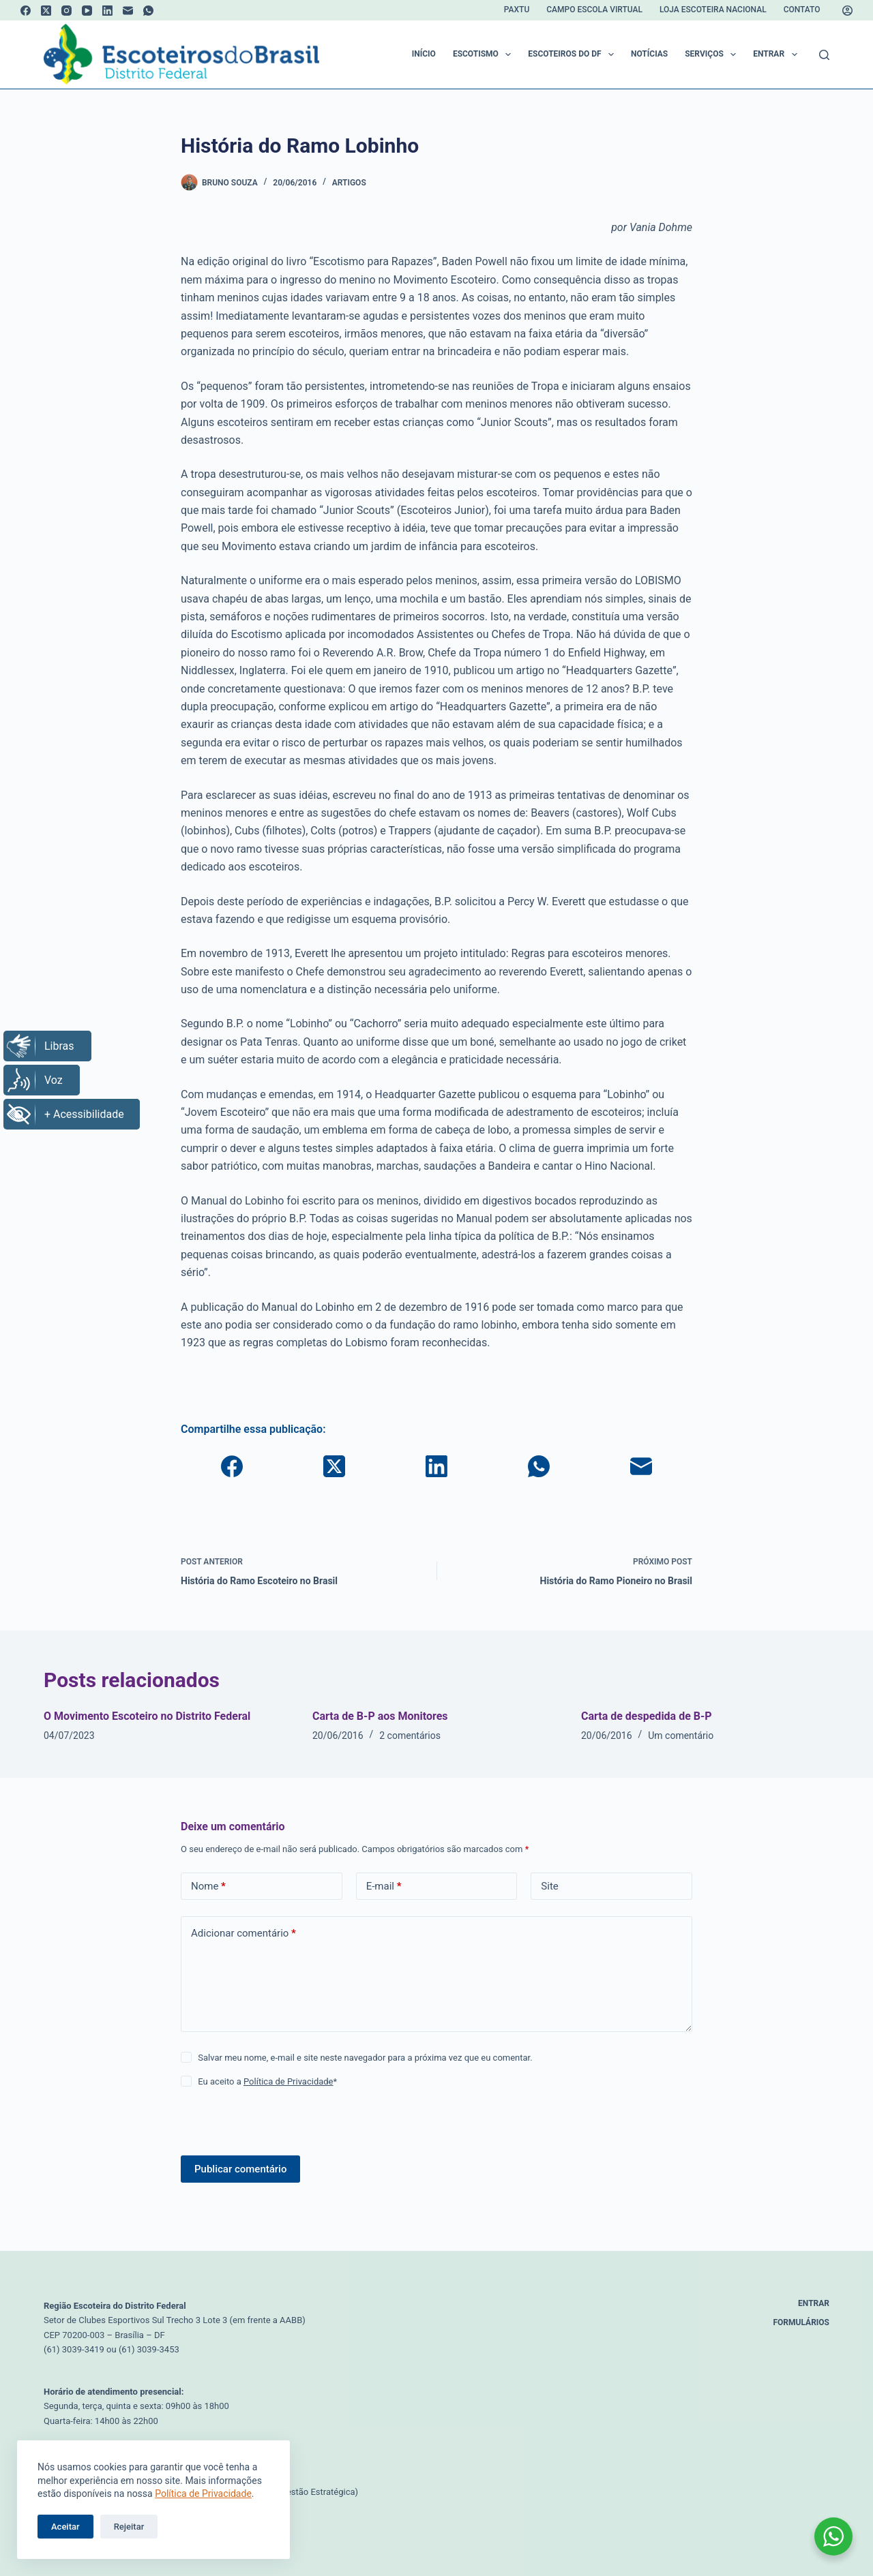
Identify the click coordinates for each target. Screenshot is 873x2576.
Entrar (777, 54)
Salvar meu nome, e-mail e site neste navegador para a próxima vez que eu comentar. (365, 2057)
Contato (802, 9)
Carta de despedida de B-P (646, 1716)
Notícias (649, 54)
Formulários (801, 2322)
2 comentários (410, 1735)
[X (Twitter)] (46, 10)
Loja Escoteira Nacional (713, 9)
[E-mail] (128, 10)
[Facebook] (25, 10)
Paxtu (516, 9)
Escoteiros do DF (573, 54)
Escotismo (484, 54)
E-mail (384, 1886)
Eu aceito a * (267, 2081)
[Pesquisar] (824, 55)
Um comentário (680, 1735)
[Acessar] (847, 10)
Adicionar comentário (243, 1933)
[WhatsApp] (148, 10)
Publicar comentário (240, 2169)
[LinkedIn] (107, 10)
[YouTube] (87, 10)
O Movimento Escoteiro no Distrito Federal (147, 1716)
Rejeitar (129, 2526)
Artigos (349, 182)
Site (549, 1886)
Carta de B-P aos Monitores (380, 1716)
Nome (208, 1886)
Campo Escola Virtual (594, 9)
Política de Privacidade (203, 2493)
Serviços (713, 54)
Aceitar (65, 2526)
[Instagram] (66, 10)
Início (424, 54)
